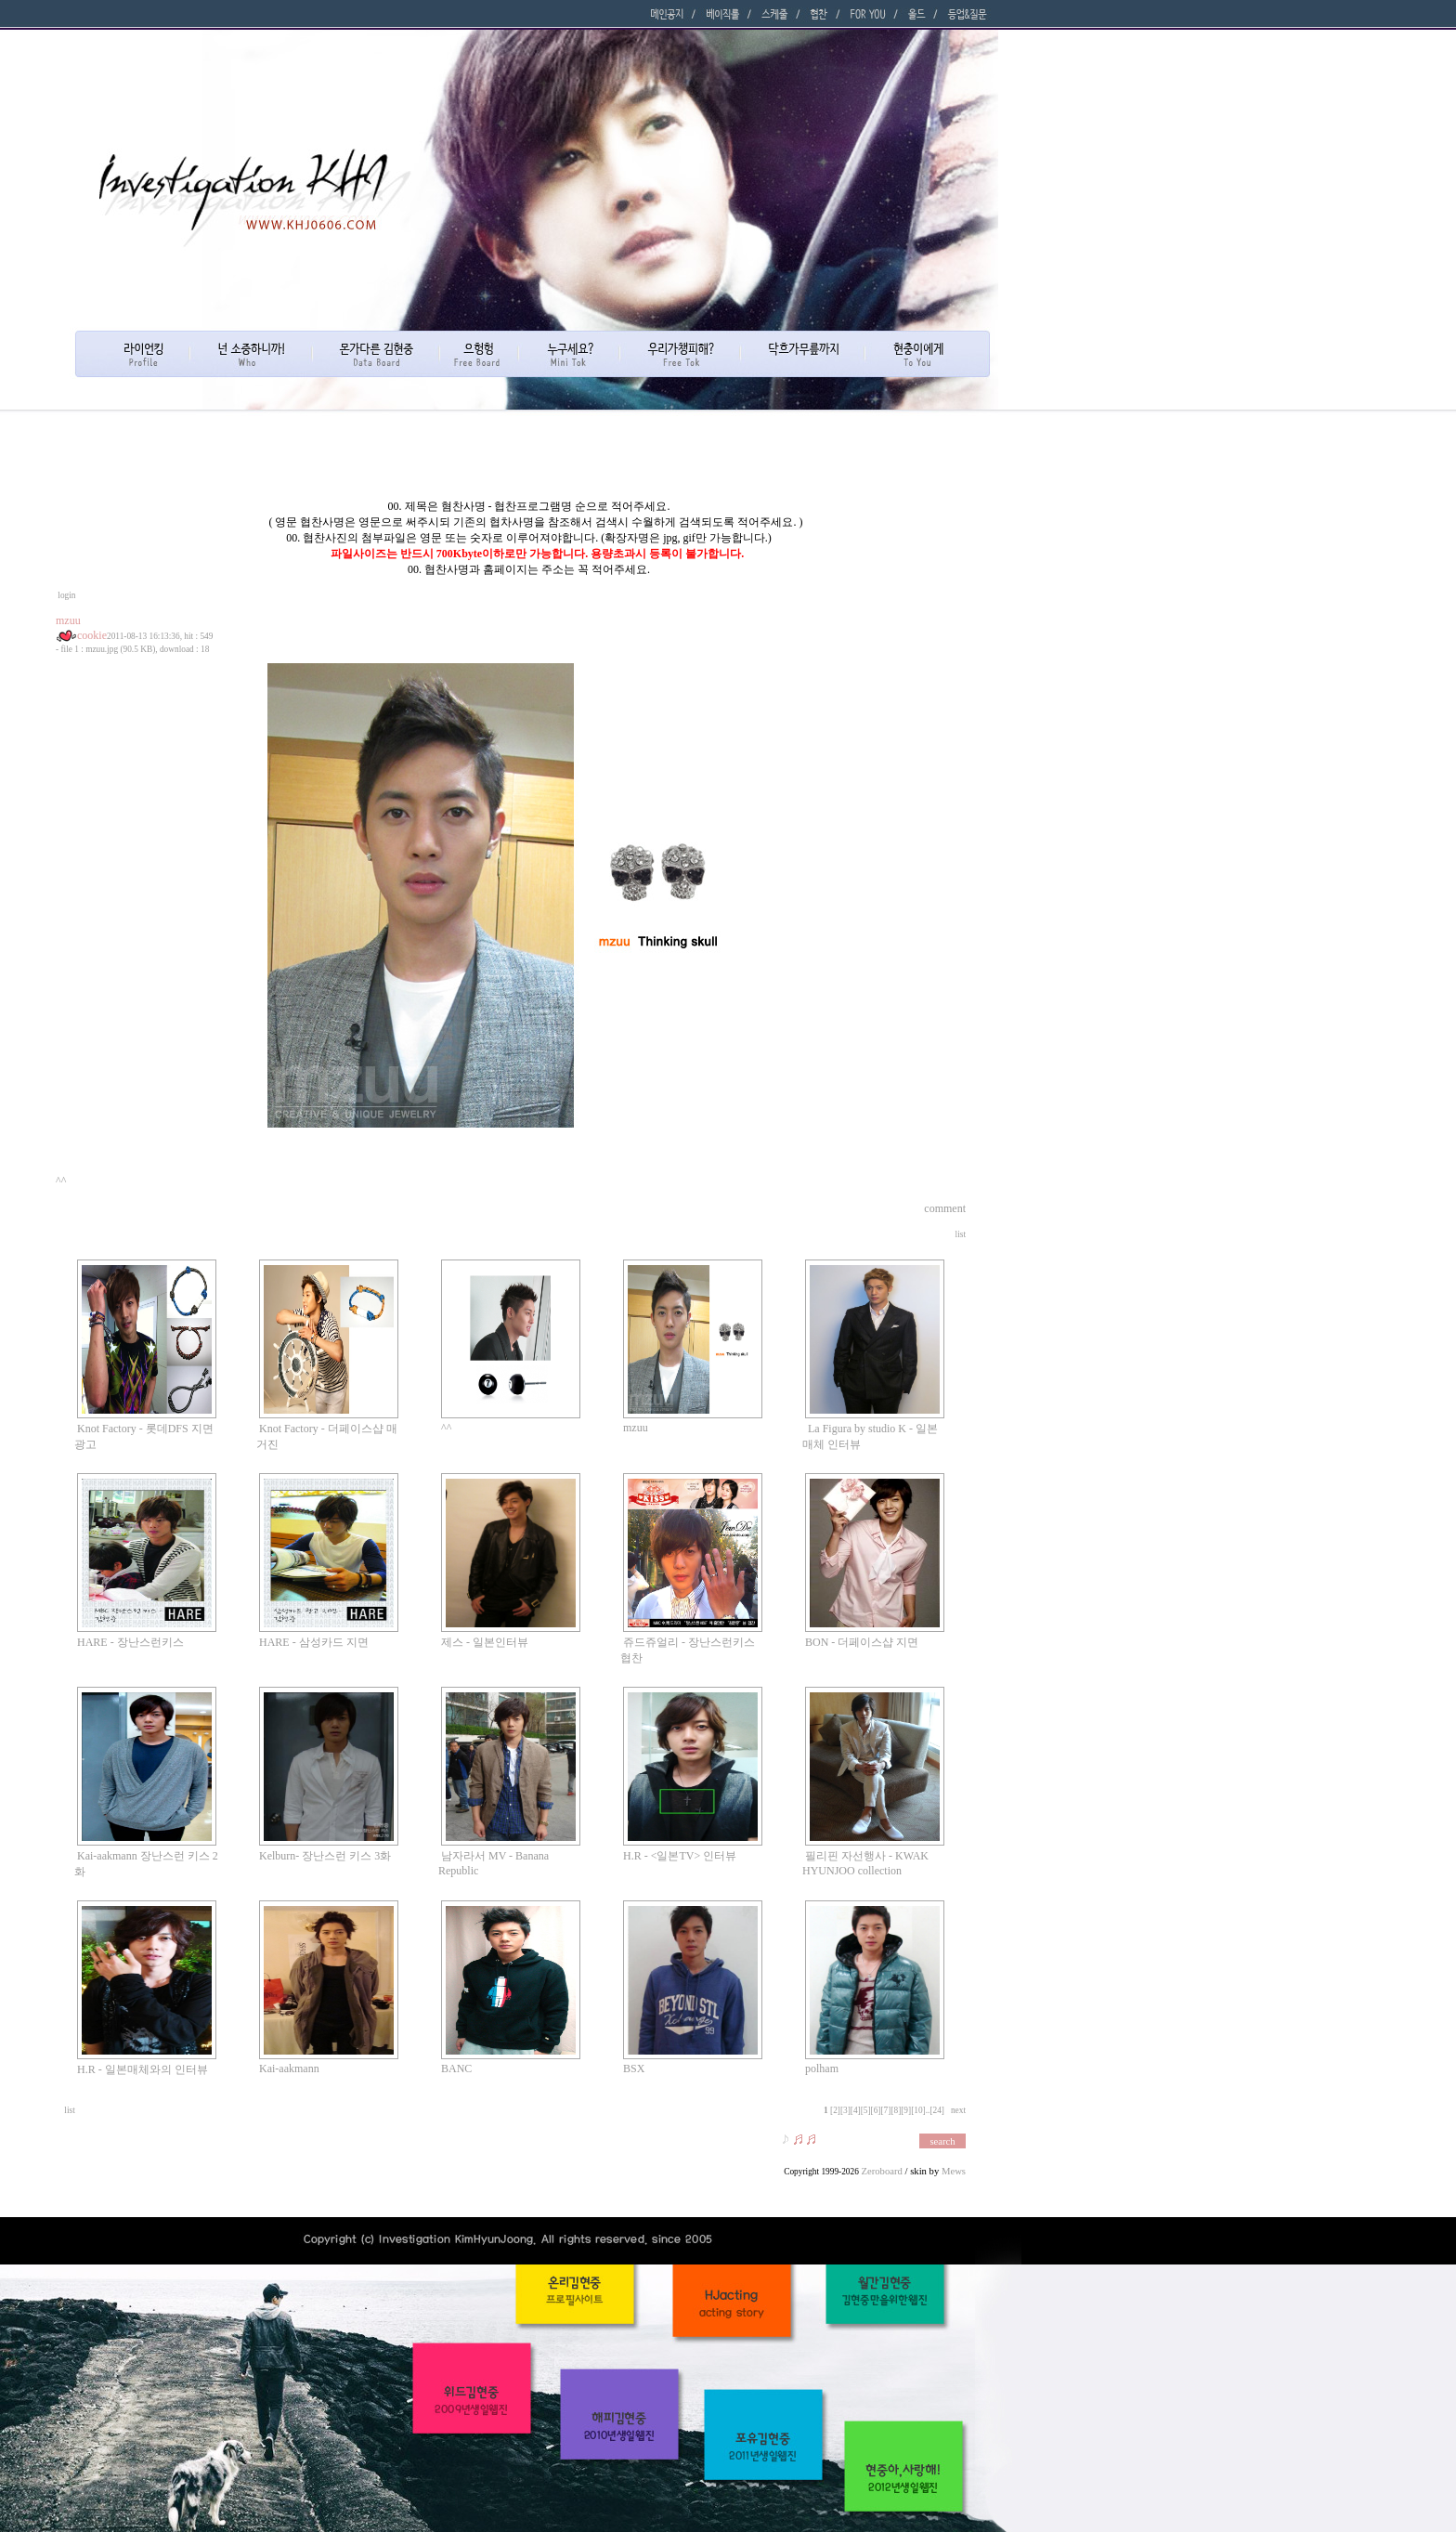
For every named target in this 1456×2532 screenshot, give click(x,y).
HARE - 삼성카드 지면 (314, 1642)
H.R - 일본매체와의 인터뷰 (142, 2069)
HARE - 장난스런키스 (130, 1642)
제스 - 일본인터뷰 (484, 1642)
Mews (954, 2171)
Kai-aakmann (289, 2068)
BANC (456, 2068)
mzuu (635, 1427)
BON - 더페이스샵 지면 (861, 1642)
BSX (633, 2068)
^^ (446, 1427)
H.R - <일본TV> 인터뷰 (679, 1855)
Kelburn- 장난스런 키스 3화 (325, 1855)
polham (821, 2068)
